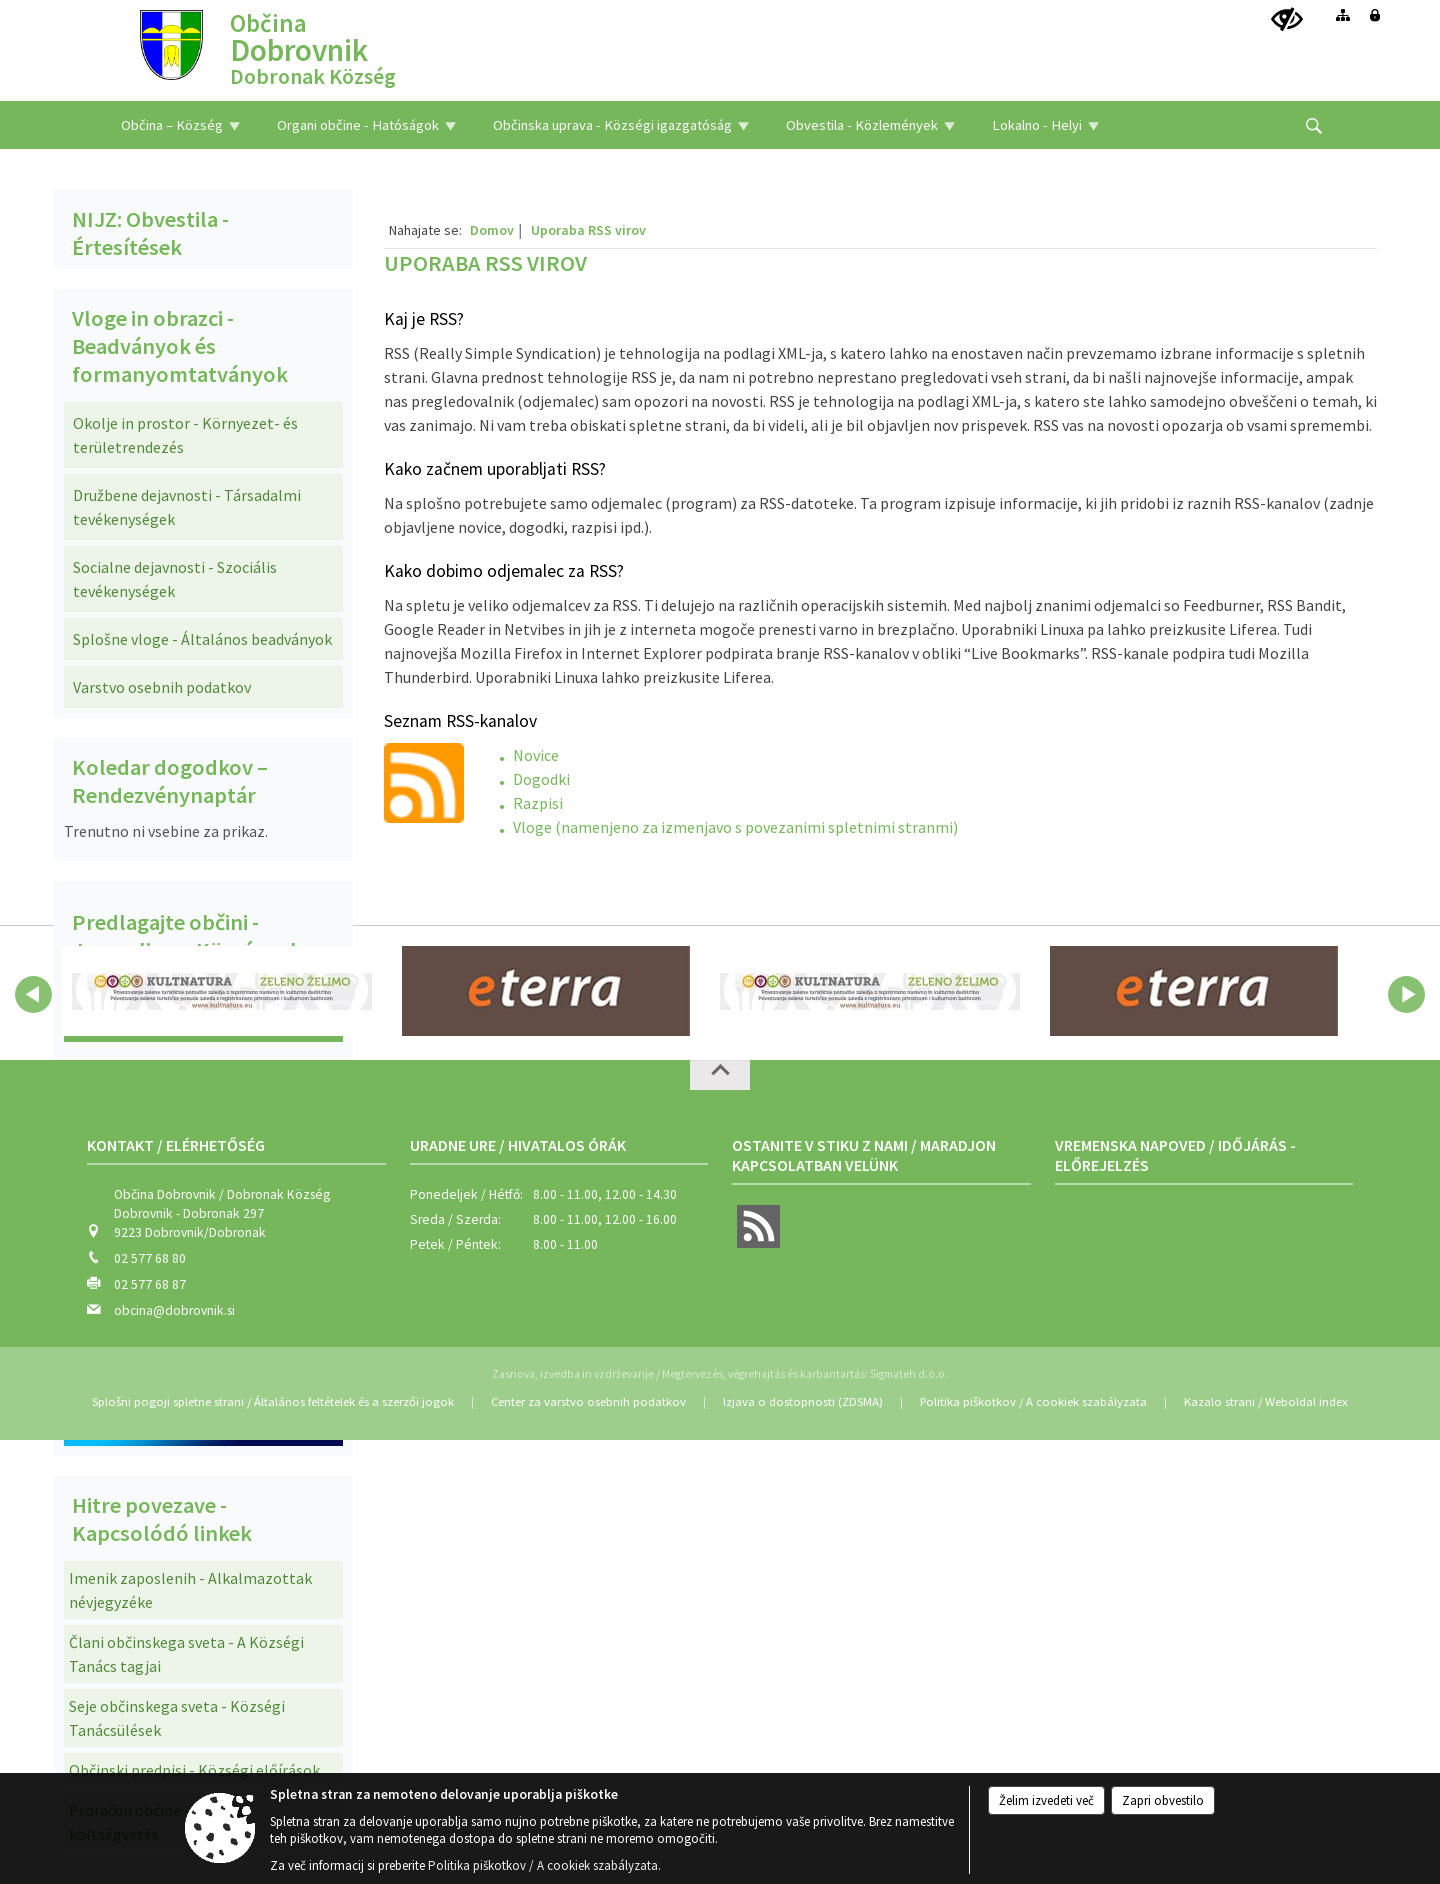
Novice (536, 755)
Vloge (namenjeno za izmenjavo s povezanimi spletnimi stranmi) (735, 827)
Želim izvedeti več (1046, 1800)
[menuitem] (180, 125)
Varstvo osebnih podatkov (162, 687)
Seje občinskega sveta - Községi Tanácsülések (177, 1718)
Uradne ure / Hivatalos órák (518, 1145)
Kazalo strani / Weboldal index (1266, 1401)
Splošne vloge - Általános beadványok (202, 639)
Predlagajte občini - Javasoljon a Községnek (187, 936)
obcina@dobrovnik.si (174, 1310)
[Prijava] (1375, 15)
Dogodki (541, 779)
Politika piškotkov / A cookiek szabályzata (1033, 1401)
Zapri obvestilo (1163, 1800)
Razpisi (538, 803)
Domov (492, 230)
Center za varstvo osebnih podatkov (588, 1401)
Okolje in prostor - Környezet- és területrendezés (185, 435)
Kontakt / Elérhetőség (176, 1145)
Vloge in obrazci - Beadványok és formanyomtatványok (180, 346)
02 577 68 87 (150, 1284)
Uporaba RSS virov (588, 230)
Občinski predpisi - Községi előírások (194, 1770)
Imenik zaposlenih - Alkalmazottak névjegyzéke (190, 1590)
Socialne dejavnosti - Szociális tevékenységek (175, 579)
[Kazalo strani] (1343, 15)
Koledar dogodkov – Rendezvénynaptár (170, 781)
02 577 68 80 (150, 1258)
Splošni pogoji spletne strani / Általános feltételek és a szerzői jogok (273, 1401)
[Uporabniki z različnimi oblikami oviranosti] (1287, 20)
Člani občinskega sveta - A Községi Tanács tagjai (186, 1654)
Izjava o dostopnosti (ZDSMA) (803, 1401)
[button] (33, 994)
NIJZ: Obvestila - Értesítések (150, 233)
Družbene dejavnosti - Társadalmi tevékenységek (187, 507)
